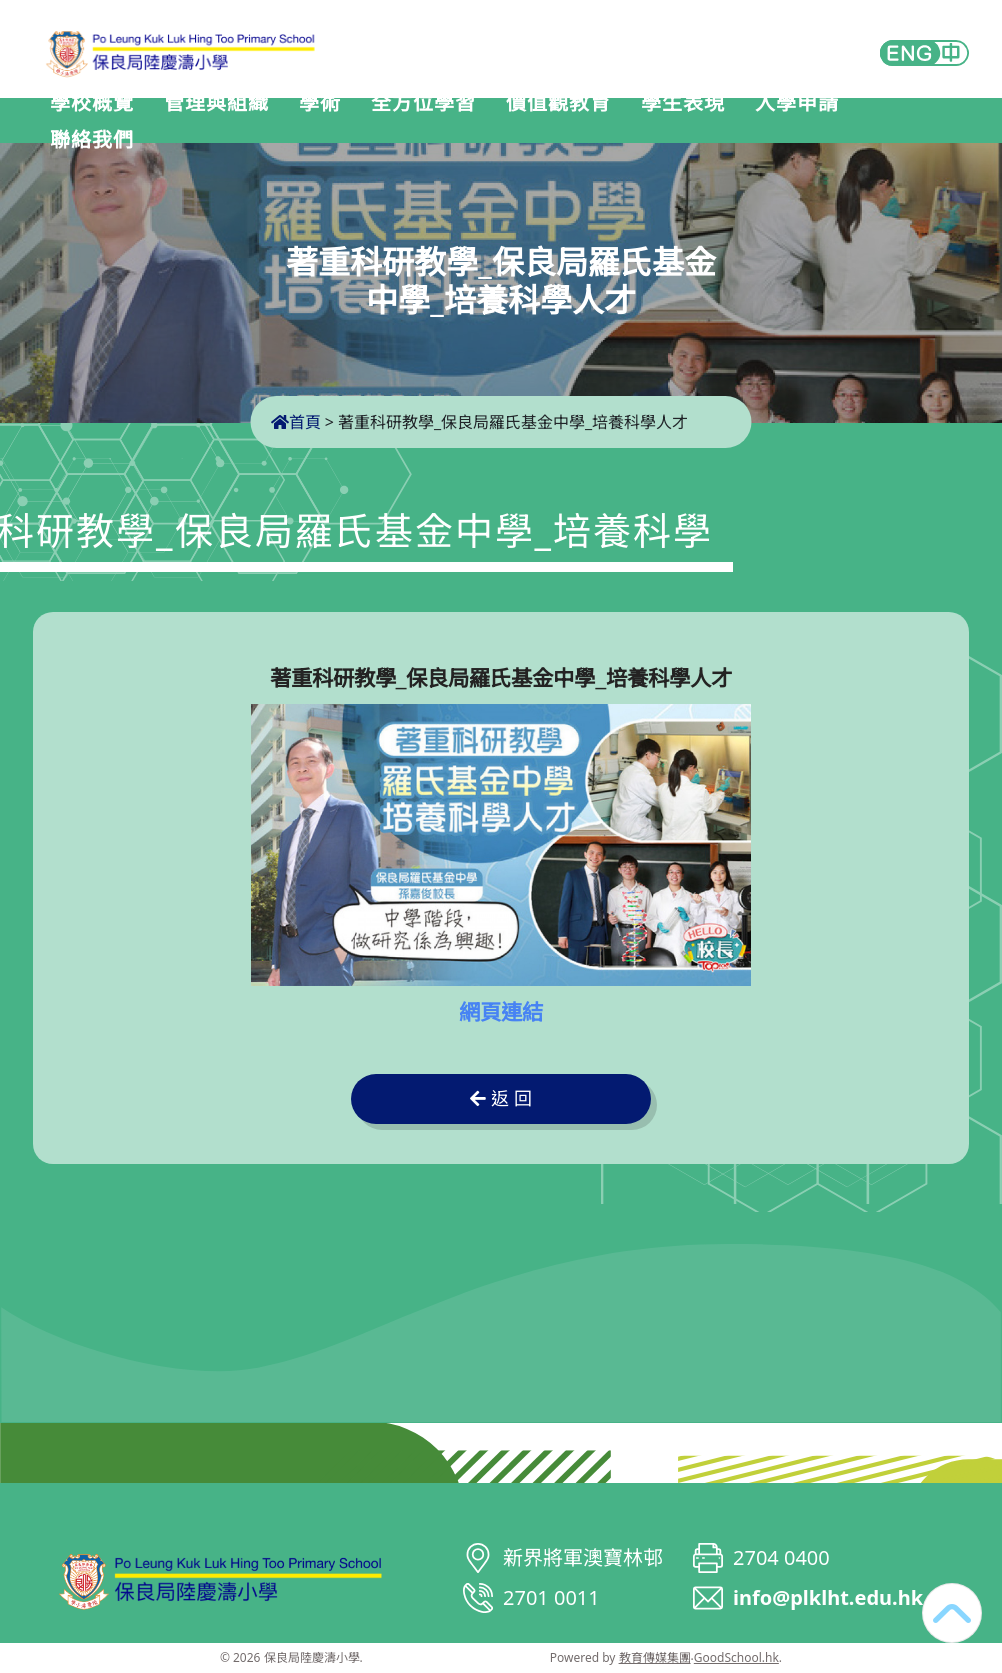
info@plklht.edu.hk (828, 1597)
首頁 (296, 422)
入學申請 (818, 122)
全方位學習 (444, 122)
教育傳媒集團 (655, 1657)
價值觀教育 (579, 122)
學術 (341, 122)
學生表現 (704, 122)
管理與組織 (237, 122)
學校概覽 (113, 122)
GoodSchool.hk (736, 1657)
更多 (911, 122)
